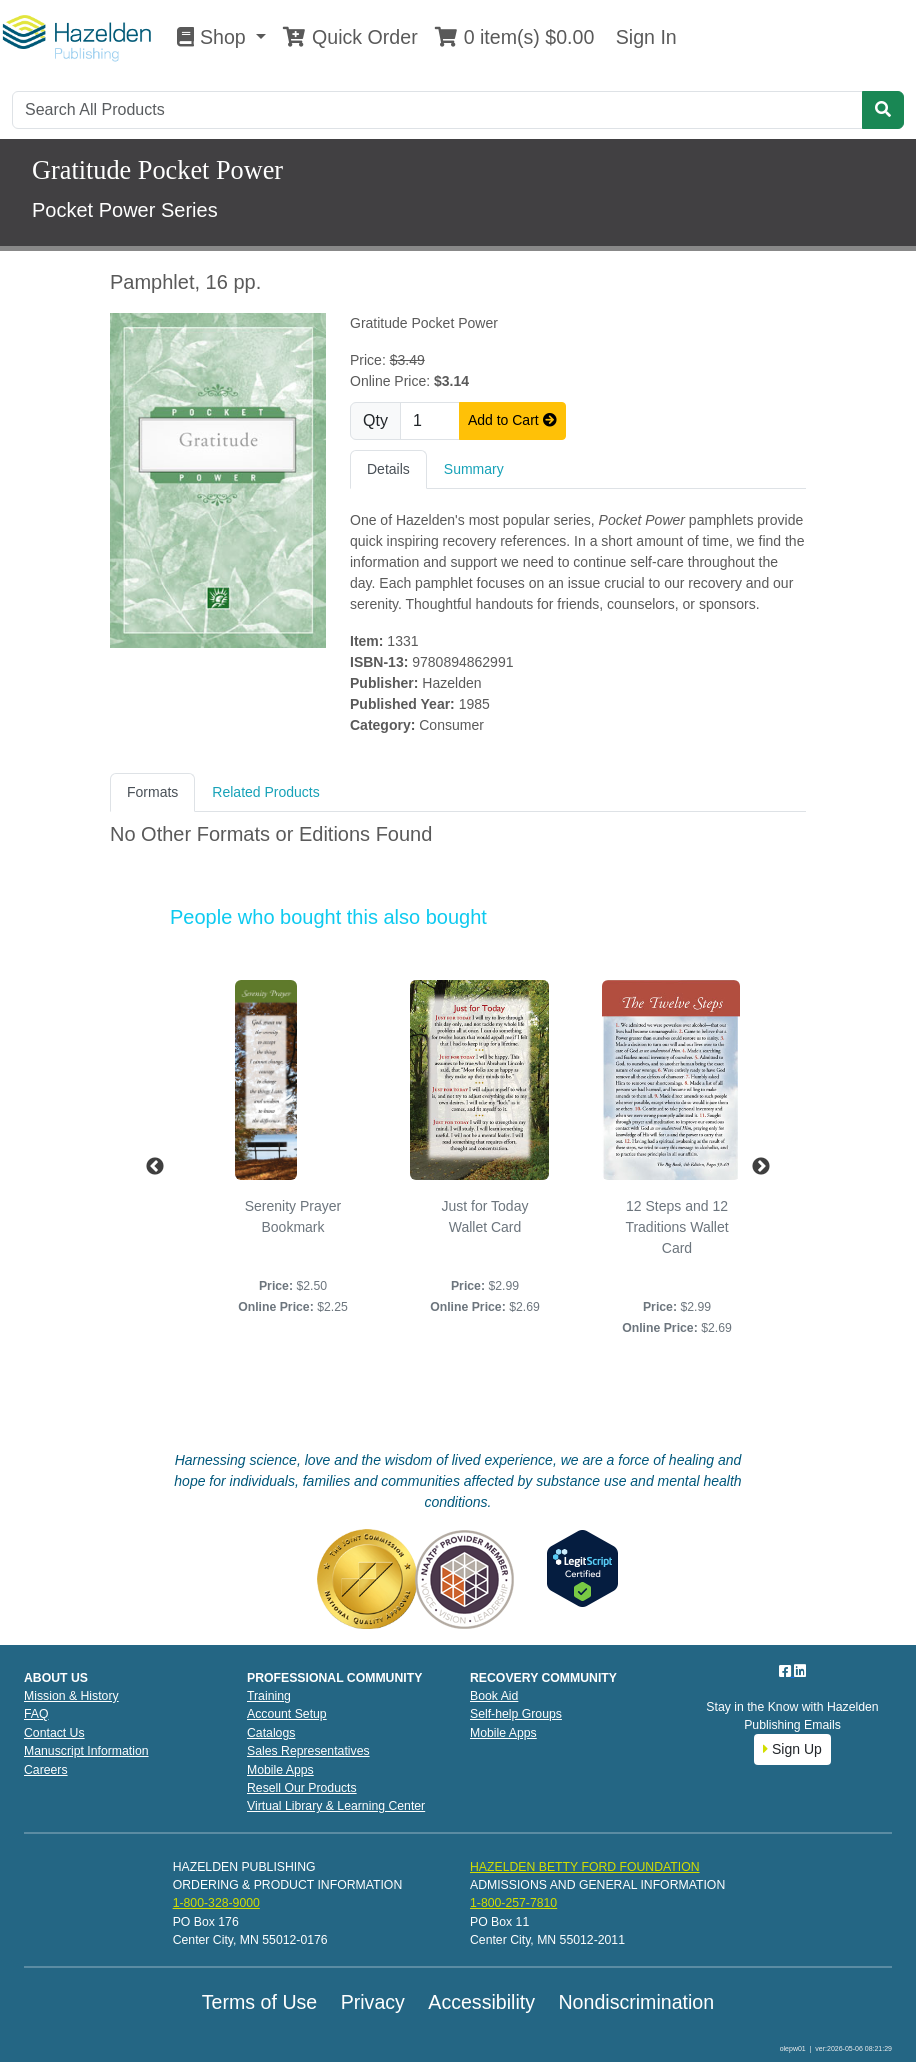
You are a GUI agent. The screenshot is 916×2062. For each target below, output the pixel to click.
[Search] (437, 110)
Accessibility (481, 2002)
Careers (46, 1770)
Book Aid (494, 1696)
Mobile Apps (280, 1770)
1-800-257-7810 (513, 1903)
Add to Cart (512, 420)
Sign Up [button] (792, 1749)
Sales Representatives (308, 1751)
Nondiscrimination (636, 2002)
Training (269, 1696)
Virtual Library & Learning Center (336, 1806)
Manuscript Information (86, 1751)
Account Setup (287, 1714)
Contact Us (54, 1733)
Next (761, 1167)
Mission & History (71, 1696)
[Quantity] (430, 421)
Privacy (373, 2002)
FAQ (36, 1714)
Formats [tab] (152, 792)
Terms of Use (259, 2002)
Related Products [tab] (265, 792)
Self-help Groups (516, 1714)
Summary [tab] (474, 469)
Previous (155, 1167)
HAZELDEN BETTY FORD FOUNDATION (585, 1867)
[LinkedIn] (800, 1671)
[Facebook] (787, 1671)
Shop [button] (214, 37)
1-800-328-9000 (216, 1903)
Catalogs (271, 1733)
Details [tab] (388, 469)
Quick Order (350, 37)
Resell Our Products (302, 1788)
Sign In (643, 37)
